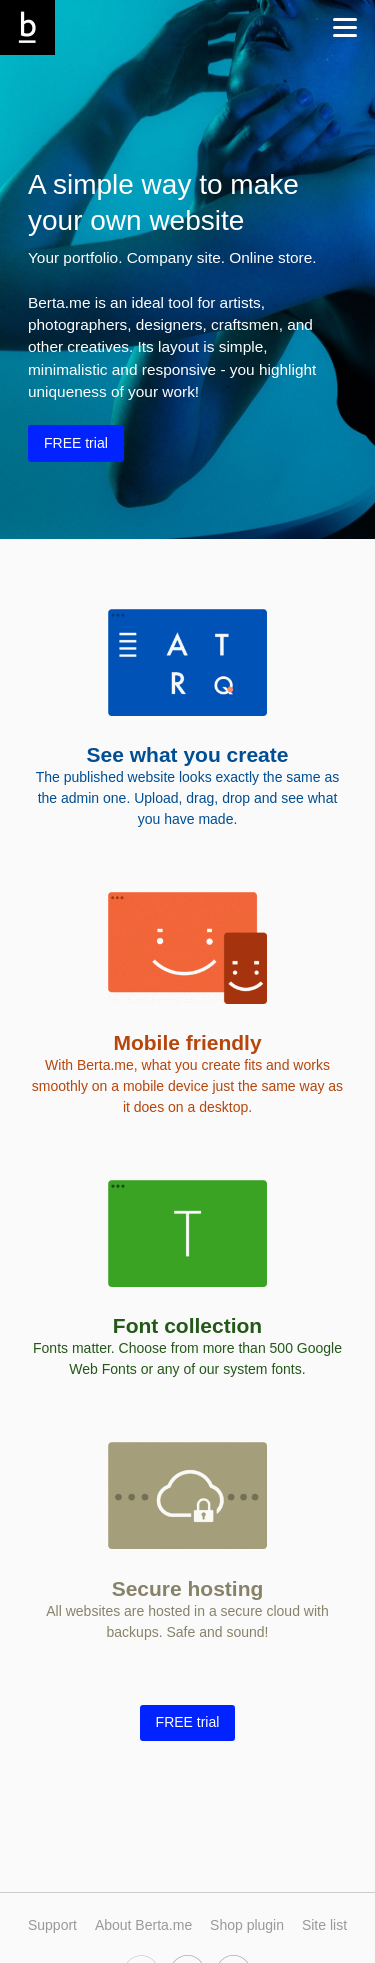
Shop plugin (247, 1925)
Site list (324, 1925)
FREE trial (76, 443)
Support (52, 1925)
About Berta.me (143, 1925)
